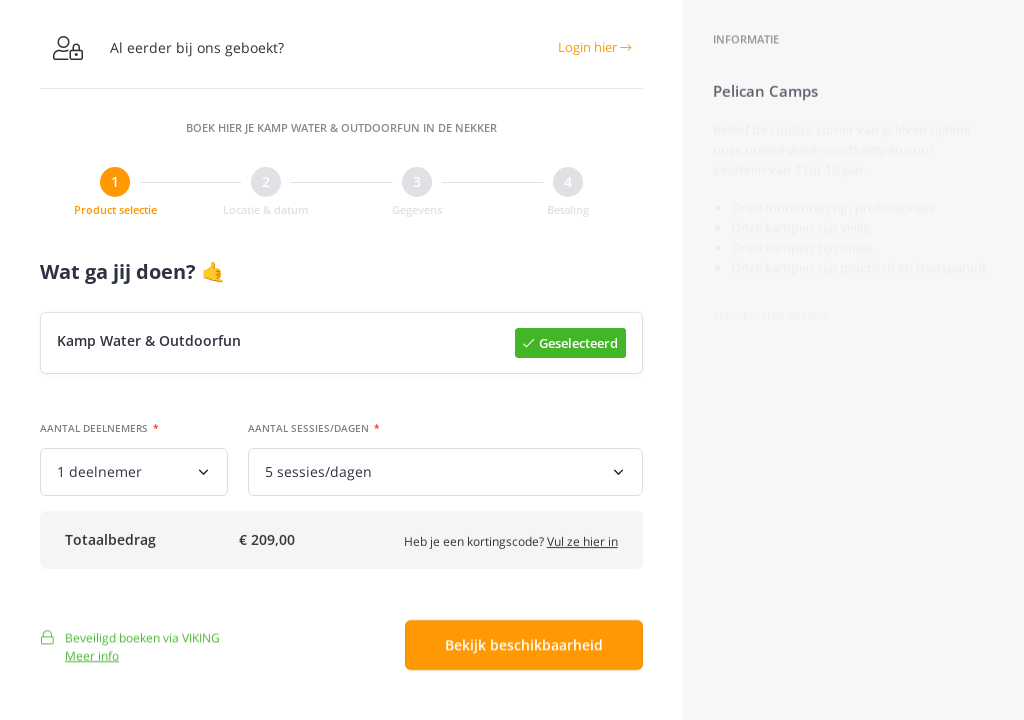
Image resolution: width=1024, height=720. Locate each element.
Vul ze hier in (582, 545)
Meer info (92, 663)
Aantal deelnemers (94, 429)
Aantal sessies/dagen (308, 429)
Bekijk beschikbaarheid (524, 653)
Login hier (594, 47)
